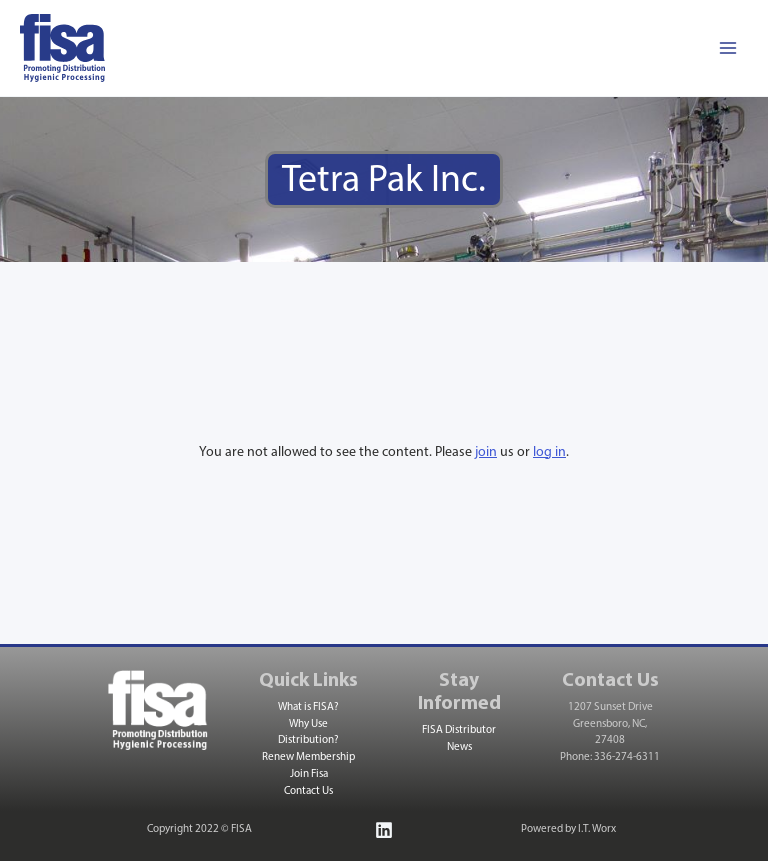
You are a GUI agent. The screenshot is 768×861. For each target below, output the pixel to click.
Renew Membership (308, 757)
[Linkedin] (384, 830)
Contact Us (308, 791)
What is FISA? (308, 707)
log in (549, 452)
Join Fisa (309, 774)
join (486, 452)
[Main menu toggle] (727, 48)
